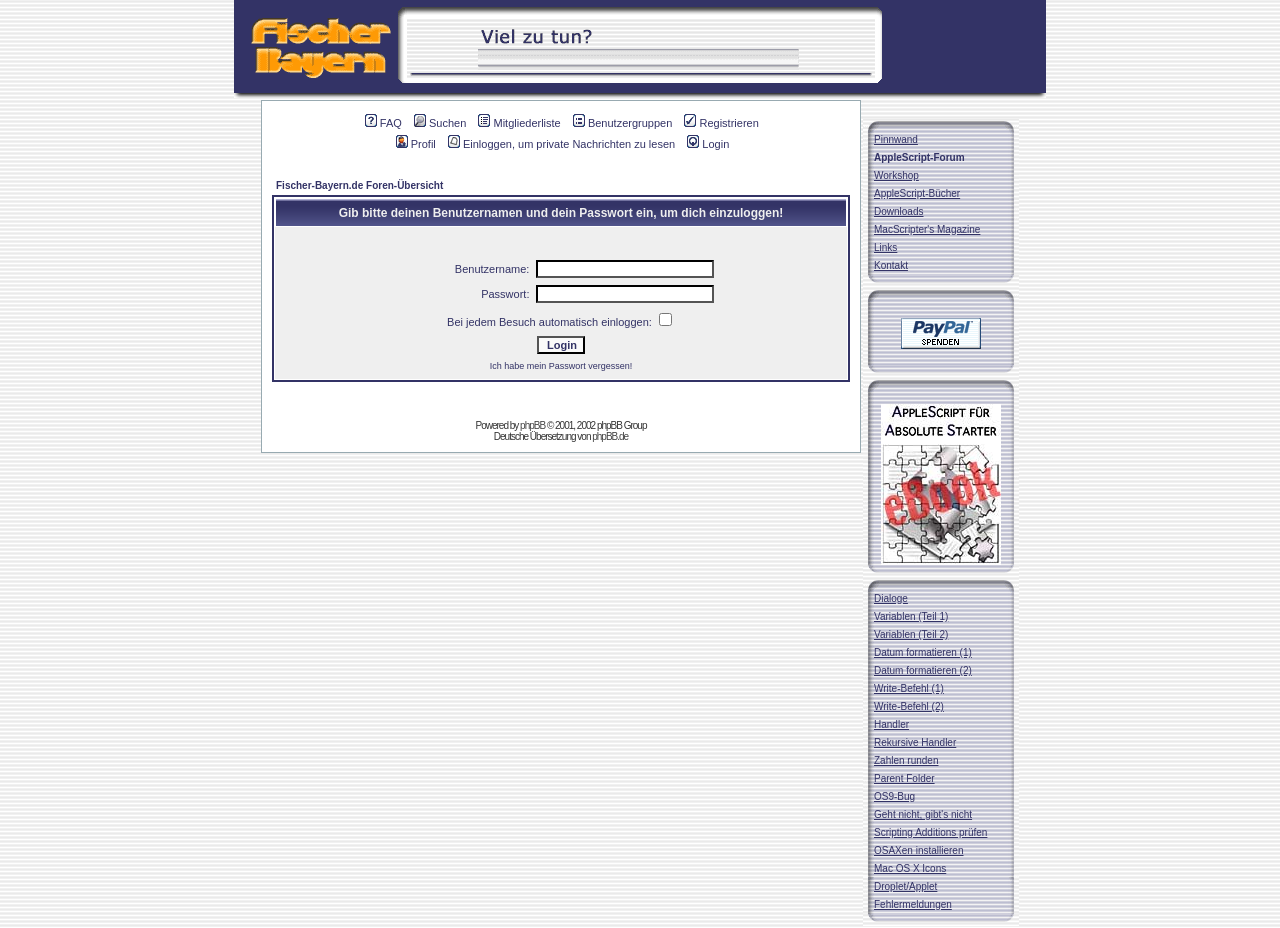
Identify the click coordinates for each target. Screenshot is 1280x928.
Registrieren (721, 123)
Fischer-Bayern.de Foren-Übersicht (359, 185)
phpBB (532, 425)
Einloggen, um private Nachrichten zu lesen (561, 144)
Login (708, 144)
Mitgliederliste (519, 123)
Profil (416, 144)
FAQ (383, 123)
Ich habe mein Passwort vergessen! (561, 366)
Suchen (440, 123)
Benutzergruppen (622, 123)
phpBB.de (610, 436)
